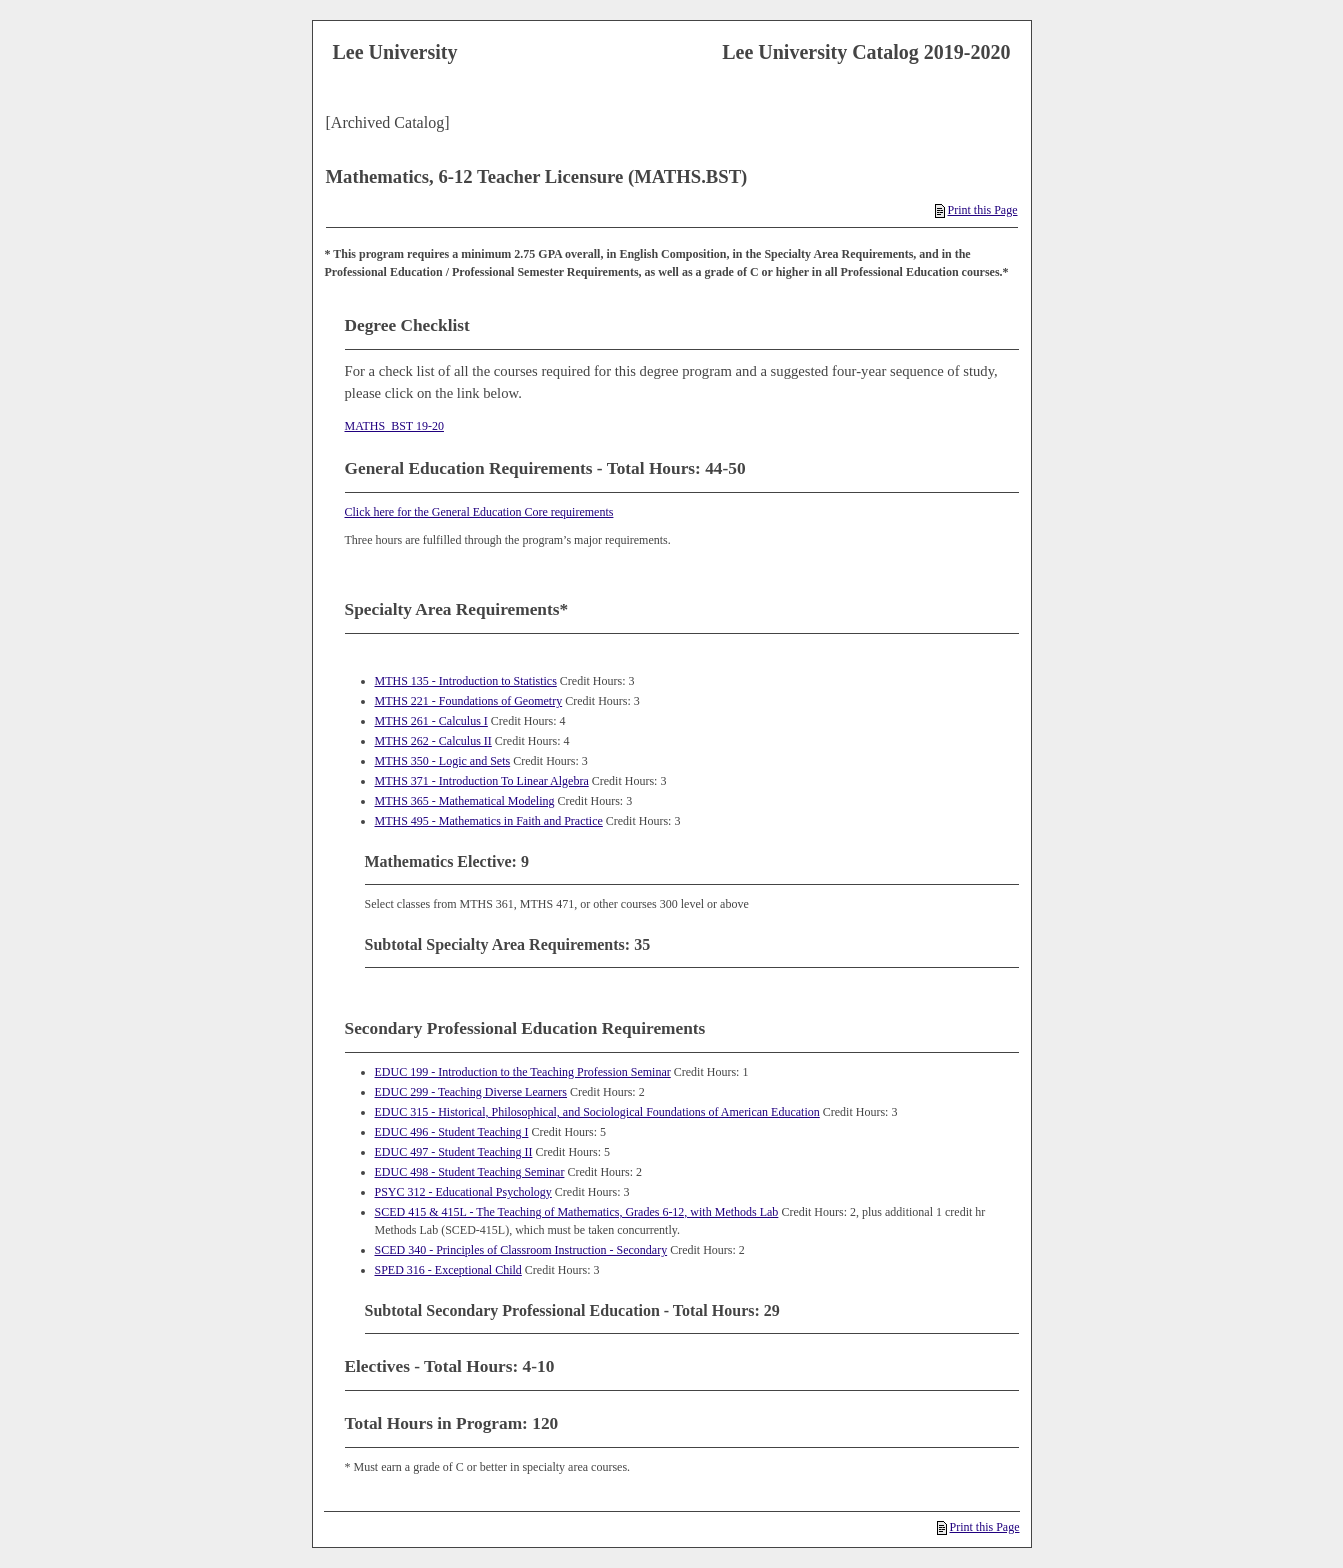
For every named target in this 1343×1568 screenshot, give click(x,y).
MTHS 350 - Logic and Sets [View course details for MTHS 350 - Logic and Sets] (443, 761)
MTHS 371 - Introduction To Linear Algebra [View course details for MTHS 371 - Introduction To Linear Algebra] (482, 781)
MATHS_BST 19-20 (394, 426)
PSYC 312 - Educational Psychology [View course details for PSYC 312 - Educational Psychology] (463, 1192)
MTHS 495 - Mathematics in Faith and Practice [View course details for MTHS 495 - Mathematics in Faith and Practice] (489, 821)
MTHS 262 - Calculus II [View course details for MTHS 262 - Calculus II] (433, 741)
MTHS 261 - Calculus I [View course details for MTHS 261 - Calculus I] (431, 721)
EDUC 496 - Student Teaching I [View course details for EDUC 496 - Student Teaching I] (452, 1132)
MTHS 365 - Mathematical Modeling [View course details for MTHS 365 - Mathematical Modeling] (465, 801)
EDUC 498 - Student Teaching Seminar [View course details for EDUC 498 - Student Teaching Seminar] (470, 1172)
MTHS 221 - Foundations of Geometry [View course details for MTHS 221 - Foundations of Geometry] (469, 701)
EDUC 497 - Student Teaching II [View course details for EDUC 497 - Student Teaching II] (454, 1152)
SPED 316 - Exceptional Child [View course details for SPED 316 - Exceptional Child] (448, 1270)
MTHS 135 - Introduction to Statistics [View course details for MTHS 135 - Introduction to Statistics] (466, 681)
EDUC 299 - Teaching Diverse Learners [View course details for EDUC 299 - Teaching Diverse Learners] (471, 1092)
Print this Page (976, 210)
